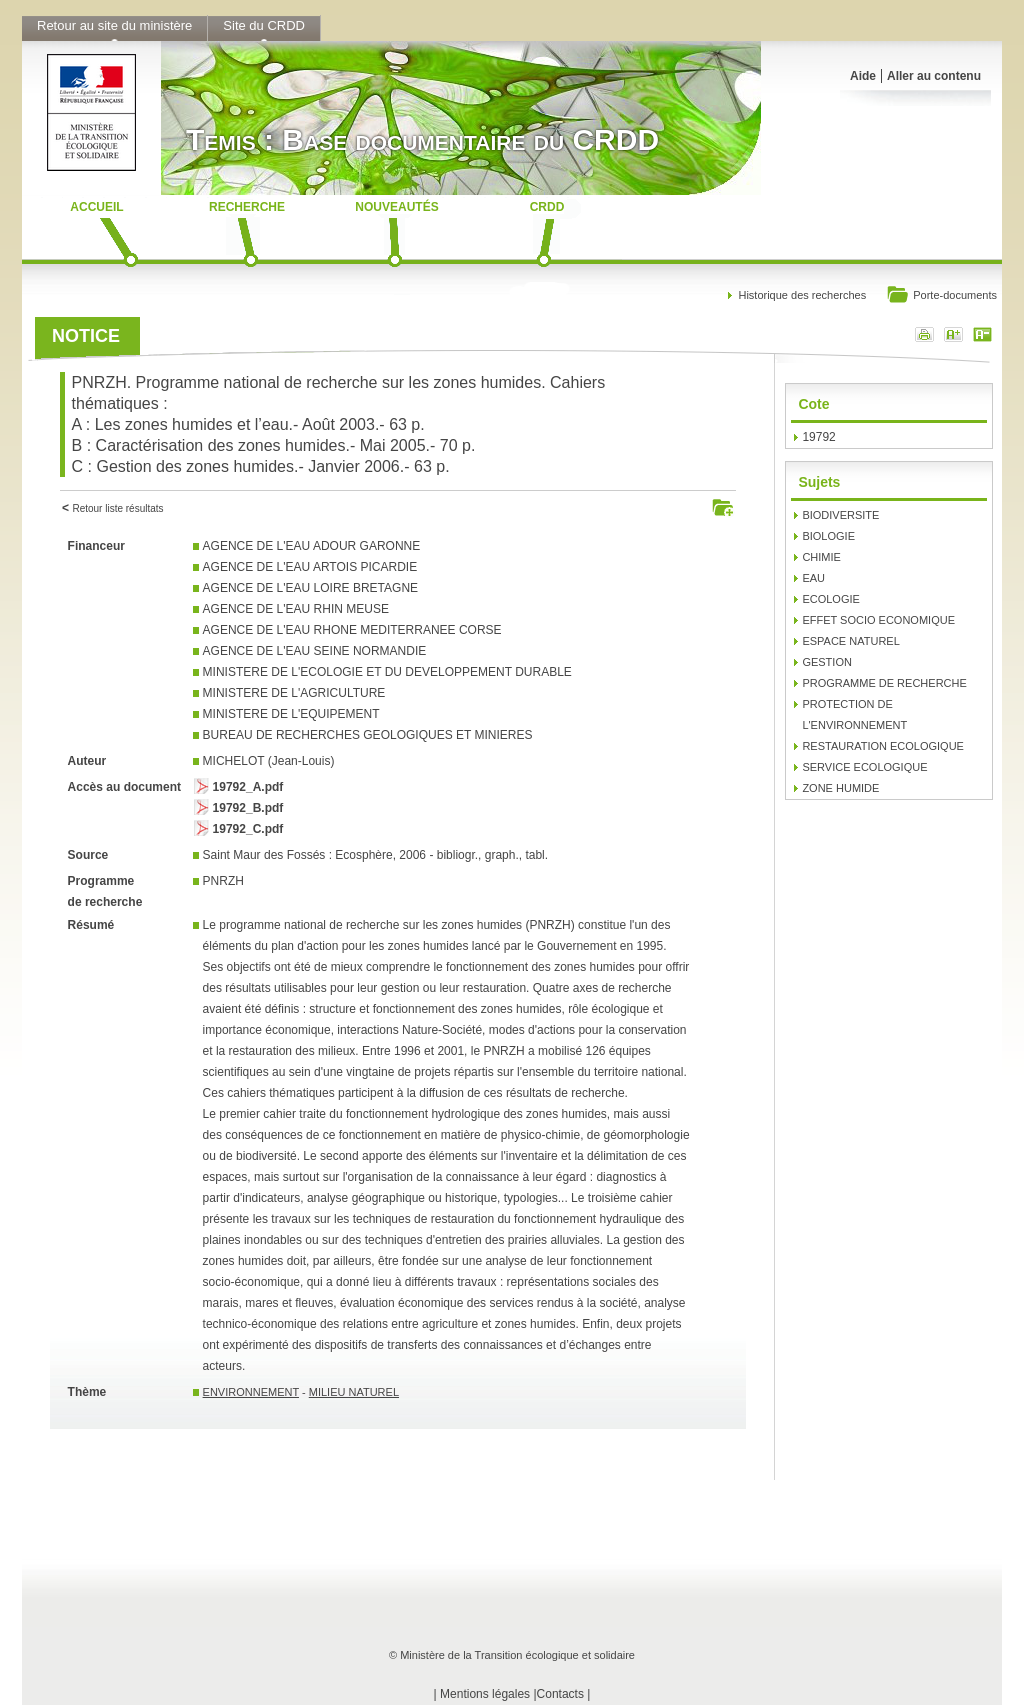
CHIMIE (821, 557)
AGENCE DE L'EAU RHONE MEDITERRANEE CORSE (352, 630)
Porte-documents (941, 296)
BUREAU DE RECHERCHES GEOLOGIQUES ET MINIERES (368, 735)
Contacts (560, 1694)
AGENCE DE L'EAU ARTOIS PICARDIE (310, 567)
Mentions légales (485, 1694)
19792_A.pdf (248, 787)
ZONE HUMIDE (840, 788)
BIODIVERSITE (840, 515)
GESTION (827, 662)
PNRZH (223, 881)
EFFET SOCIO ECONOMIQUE (878, 620)
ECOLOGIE (830, 599)
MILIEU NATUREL (354, 1392)
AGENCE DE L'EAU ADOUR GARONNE (312, 546)
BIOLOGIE (828, 536)
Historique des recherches (802, 295)
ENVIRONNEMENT (251, 1392)
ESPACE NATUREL (850, 641)
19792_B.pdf (248, 808)
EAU (813, 578)
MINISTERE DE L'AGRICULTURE (294, 693)
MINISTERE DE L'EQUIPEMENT (291, 714)
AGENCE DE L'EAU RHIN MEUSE (296, 609)
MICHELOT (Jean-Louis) (269, 761)
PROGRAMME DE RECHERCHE (884, 683)
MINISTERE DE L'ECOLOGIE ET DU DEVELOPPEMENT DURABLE (387, 672)
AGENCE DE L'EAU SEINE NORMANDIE (315, 651)
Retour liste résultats (117, 508)
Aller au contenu (934, 76)
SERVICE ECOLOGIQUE (864, 767)
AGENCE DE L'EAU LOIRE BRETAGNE (310, 588)
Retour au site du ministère (114, 25)
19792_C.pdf (248, 829)
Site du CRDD (264, 25)
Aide (863, 76)
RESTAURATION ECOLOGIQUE (883, 746)
